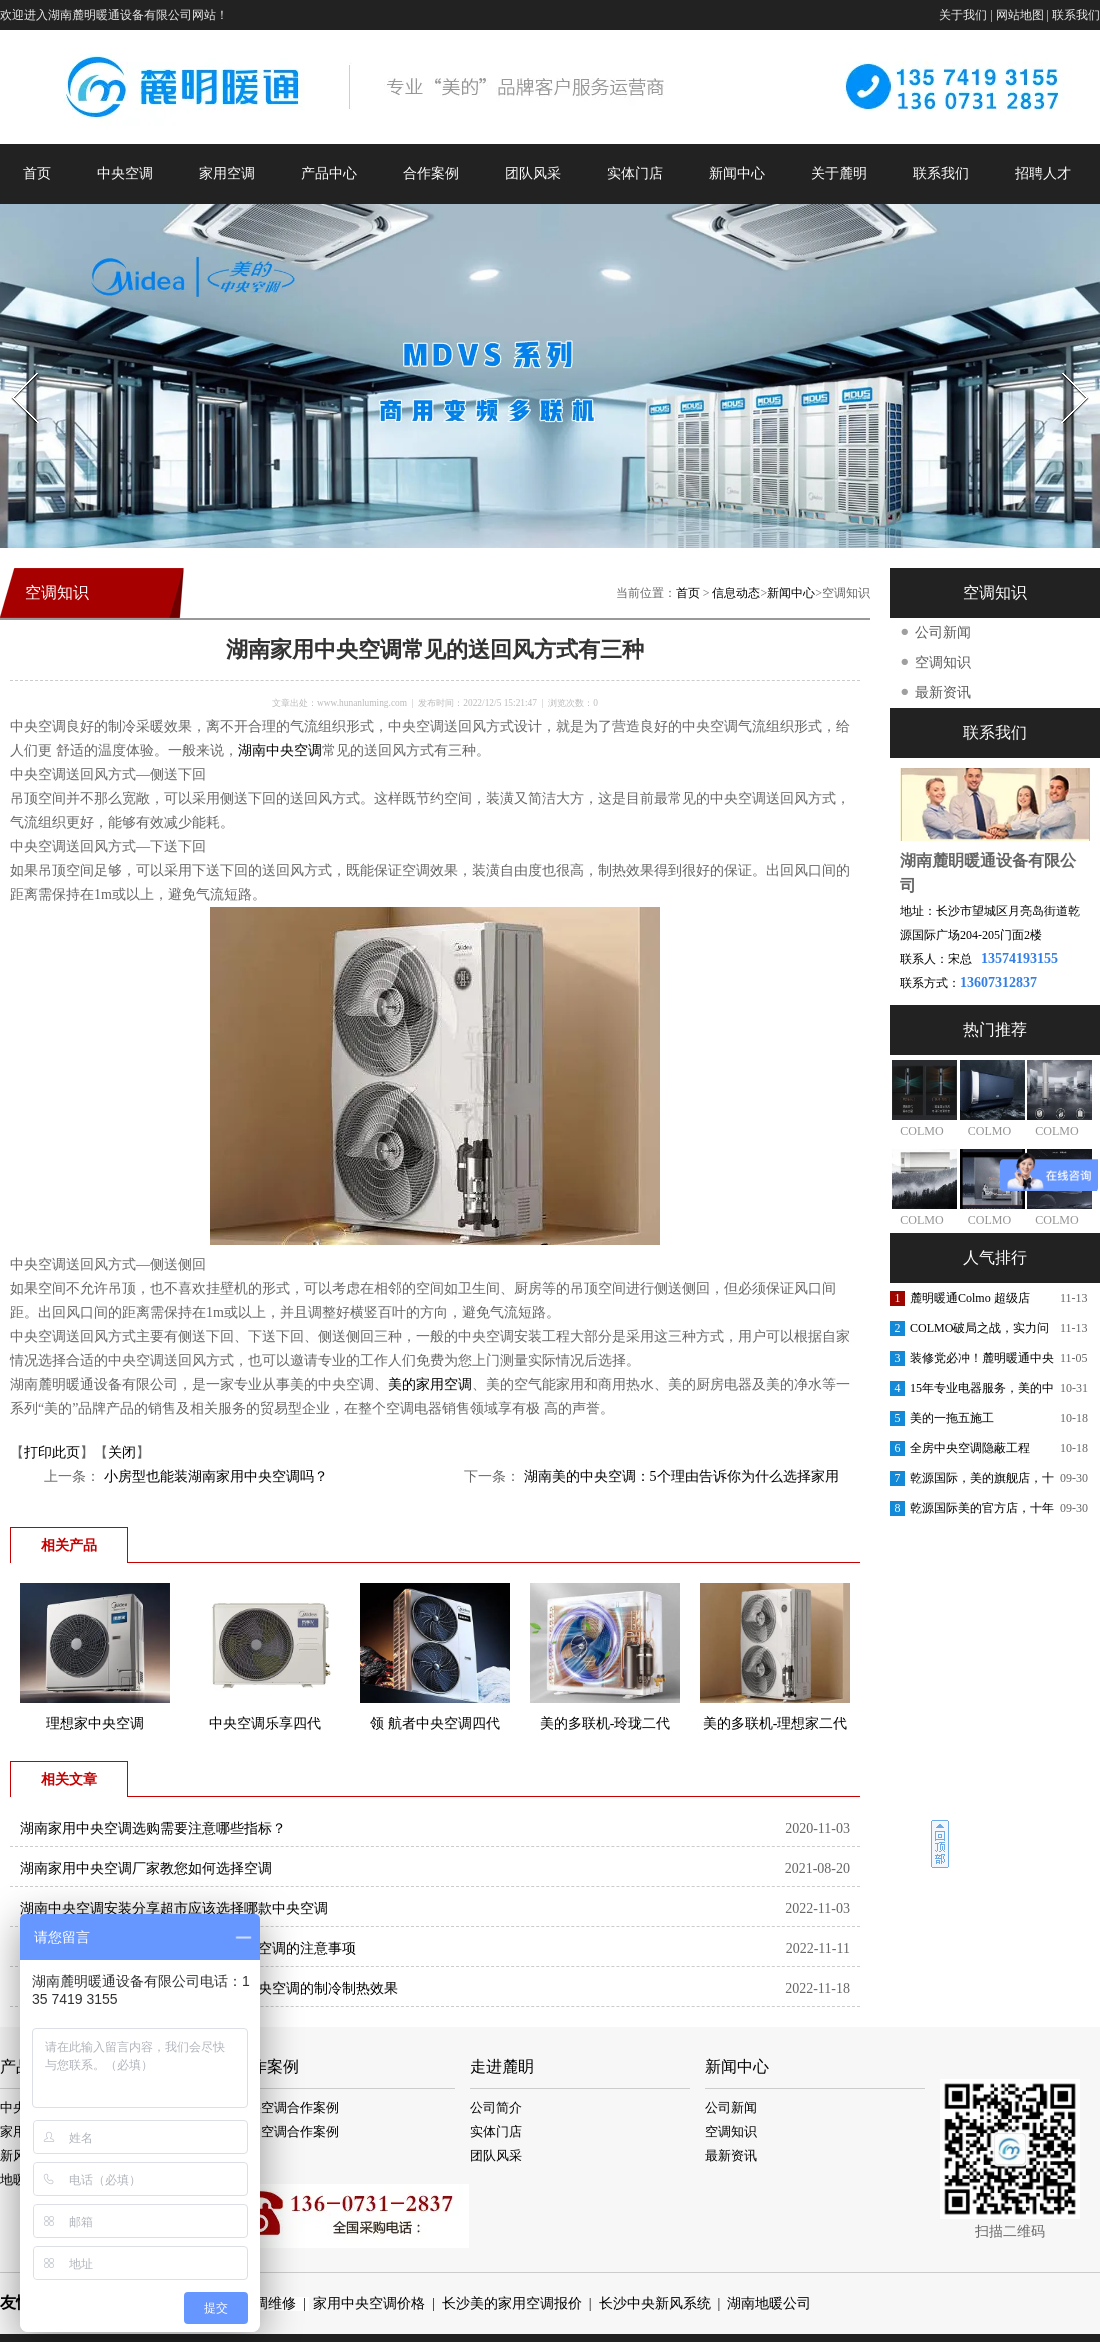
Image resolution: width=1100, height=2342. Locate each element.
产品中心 (329, 173)
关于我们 (963, 15)
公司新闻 (943, 632)
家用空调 (227, 173)
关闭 (122, 1452)
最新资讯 (943, 692)
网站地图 (1020, 15)
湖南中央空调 (280, 750)
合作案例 (431, 173)
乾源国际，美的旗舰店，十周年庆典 (982, 1482)
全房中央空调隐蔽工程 (970, 1448)
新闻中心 (737, 173)
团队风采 (533, 173)
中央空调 (125, 173)
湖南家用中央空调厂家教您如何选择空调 (146, 1868)
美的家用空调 (430, 1384)
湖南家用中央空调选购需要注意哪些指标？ (153, 1828)
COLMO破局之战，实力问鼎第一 (979, 1332)
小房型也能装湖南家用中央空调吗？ (214, 1476)
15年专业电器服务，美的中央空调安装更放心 (982, 1392)
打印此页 (52, 1452)
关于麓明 (839, 173)
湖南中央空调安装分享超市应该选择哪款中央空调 (174, 1908)
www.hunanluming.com (362, 703)
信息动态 (736, 593)
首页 (37, 173)
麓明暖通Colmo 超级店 (970, 1298)
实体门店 (635, 173)
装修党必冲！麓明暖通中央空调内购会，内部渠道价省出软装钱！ (982, 1362)
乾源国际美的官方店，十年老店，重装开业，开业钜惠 (982, 1512)
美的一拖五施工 (952, 1418)
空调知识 (943, 662)
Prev (13, 366)
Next (1063, 366)
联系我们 (1076, 15)
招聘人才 (1043, 173)
